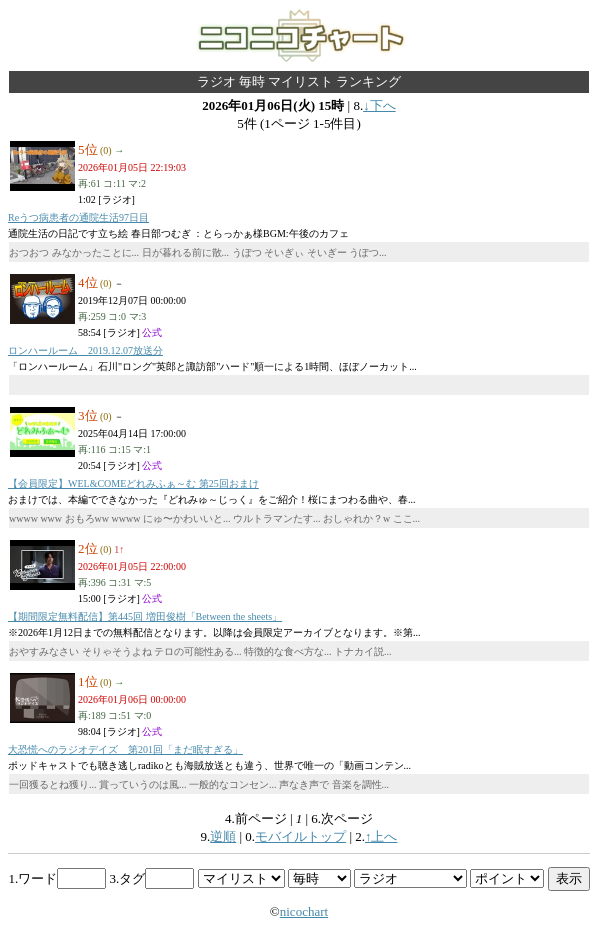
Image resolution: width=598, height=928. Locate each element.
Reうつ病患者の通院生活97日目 (78, 217)
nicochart (304, 911)
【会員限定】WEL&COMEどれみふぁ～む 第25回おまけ (133, 483)
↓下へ (379, 105)
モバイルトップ (300, 836)
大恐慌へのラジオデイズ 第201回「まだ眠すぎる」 (125, 749)
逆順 (223, 836)
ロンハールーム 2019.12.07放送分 (85, 350)
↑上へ (381, 836)
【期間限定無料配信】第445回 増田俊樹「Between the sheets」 (145, 616)
